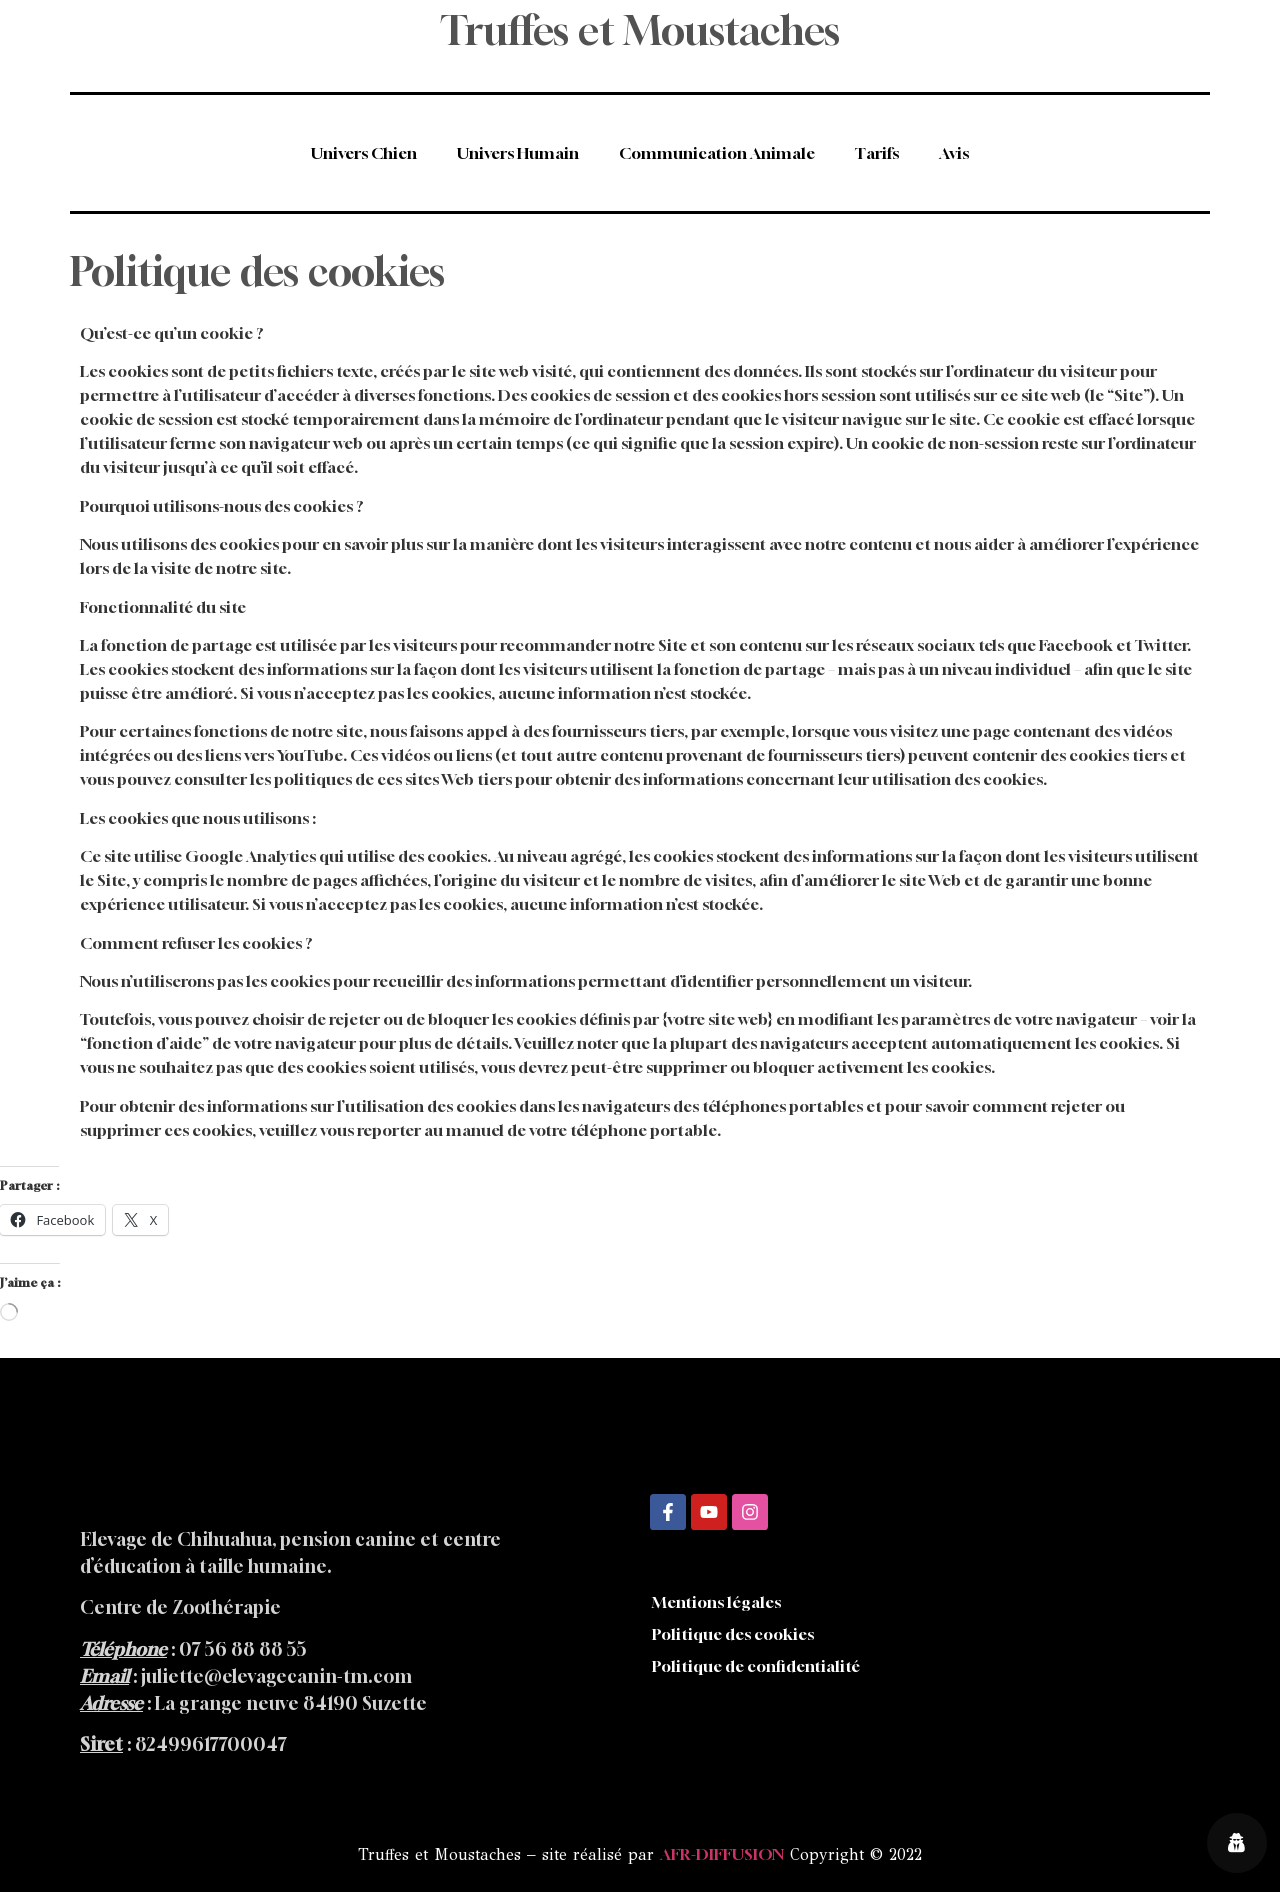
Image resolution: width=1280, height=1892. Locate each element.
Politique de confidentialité (756, 1666)
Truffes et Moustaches (640, 30)
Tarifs (877, 153)
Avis (954, 153)
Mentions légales (716, 1602)
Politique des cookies (733, 1634)
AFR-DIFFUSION (722, 1854)
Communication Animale (717, 153)
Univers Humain (518, 153)
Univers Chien (364, 153)
